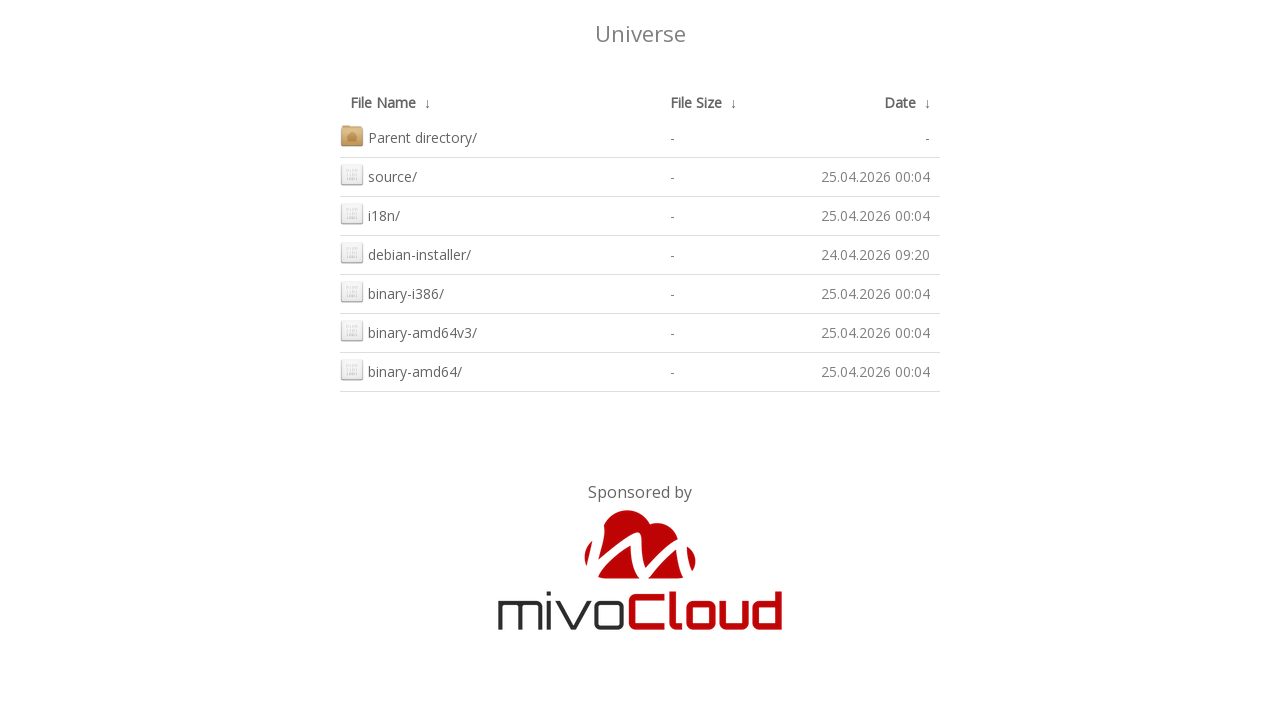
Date (900, 102)
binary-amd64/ (401, 369)
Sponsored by (640, 492)
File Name (383, 102)
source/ (378, 174)
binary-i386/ (392, 291)
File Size (696, 102)
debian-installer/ (405, 252)
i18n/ (370, 213)
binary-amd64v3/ (408, 330)
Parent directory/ (408, 135)
